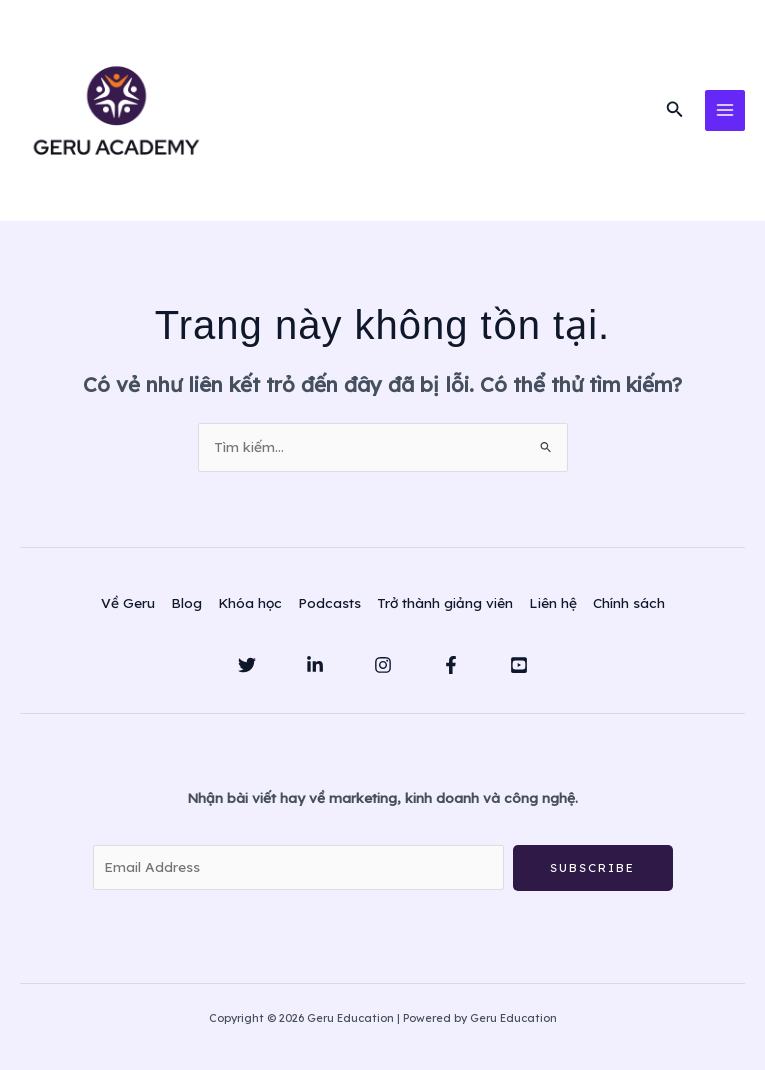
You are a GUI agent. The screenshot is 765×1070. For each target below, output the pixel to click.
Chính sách (629, 608)
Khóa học (250, 608)
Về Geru (128, 608)
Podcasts (329, 608)
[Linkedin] (315, 671)
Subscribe (592, 874)
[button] (675, 114)
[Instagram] (383, 671)
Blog (186, 608)
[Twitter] (247, 671)
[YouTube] (519, 671)
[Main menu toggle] (725, 113)
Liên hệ (553, 608)
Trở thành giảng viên (445, 608)
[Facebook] (451, 671)
